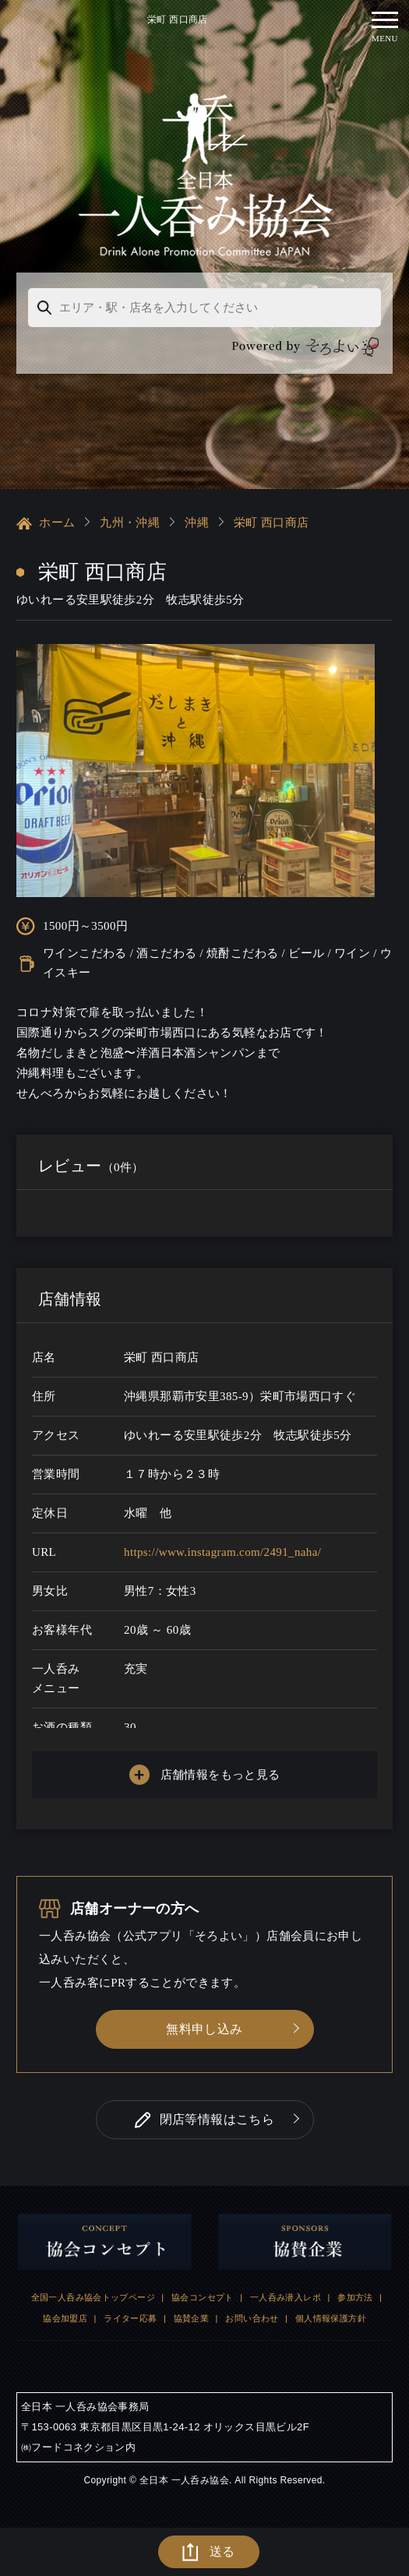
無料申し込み (204, 2029)
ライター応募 (130, 2318)
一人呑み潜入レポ (285, 2297)
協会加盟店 (65, 2318)
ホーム (45, 523)
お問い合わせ (251, 2318)
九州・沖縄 (130, 522)
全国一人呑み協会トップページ (93, 2297)
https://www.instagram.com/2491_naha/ (222, 1552)
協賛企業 (192, 2318)
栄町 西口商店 (271, 522)
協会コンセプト (202, 2297)
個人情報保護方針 (330, 2318)
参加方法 (355, 2297)
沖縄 (197, 522)
